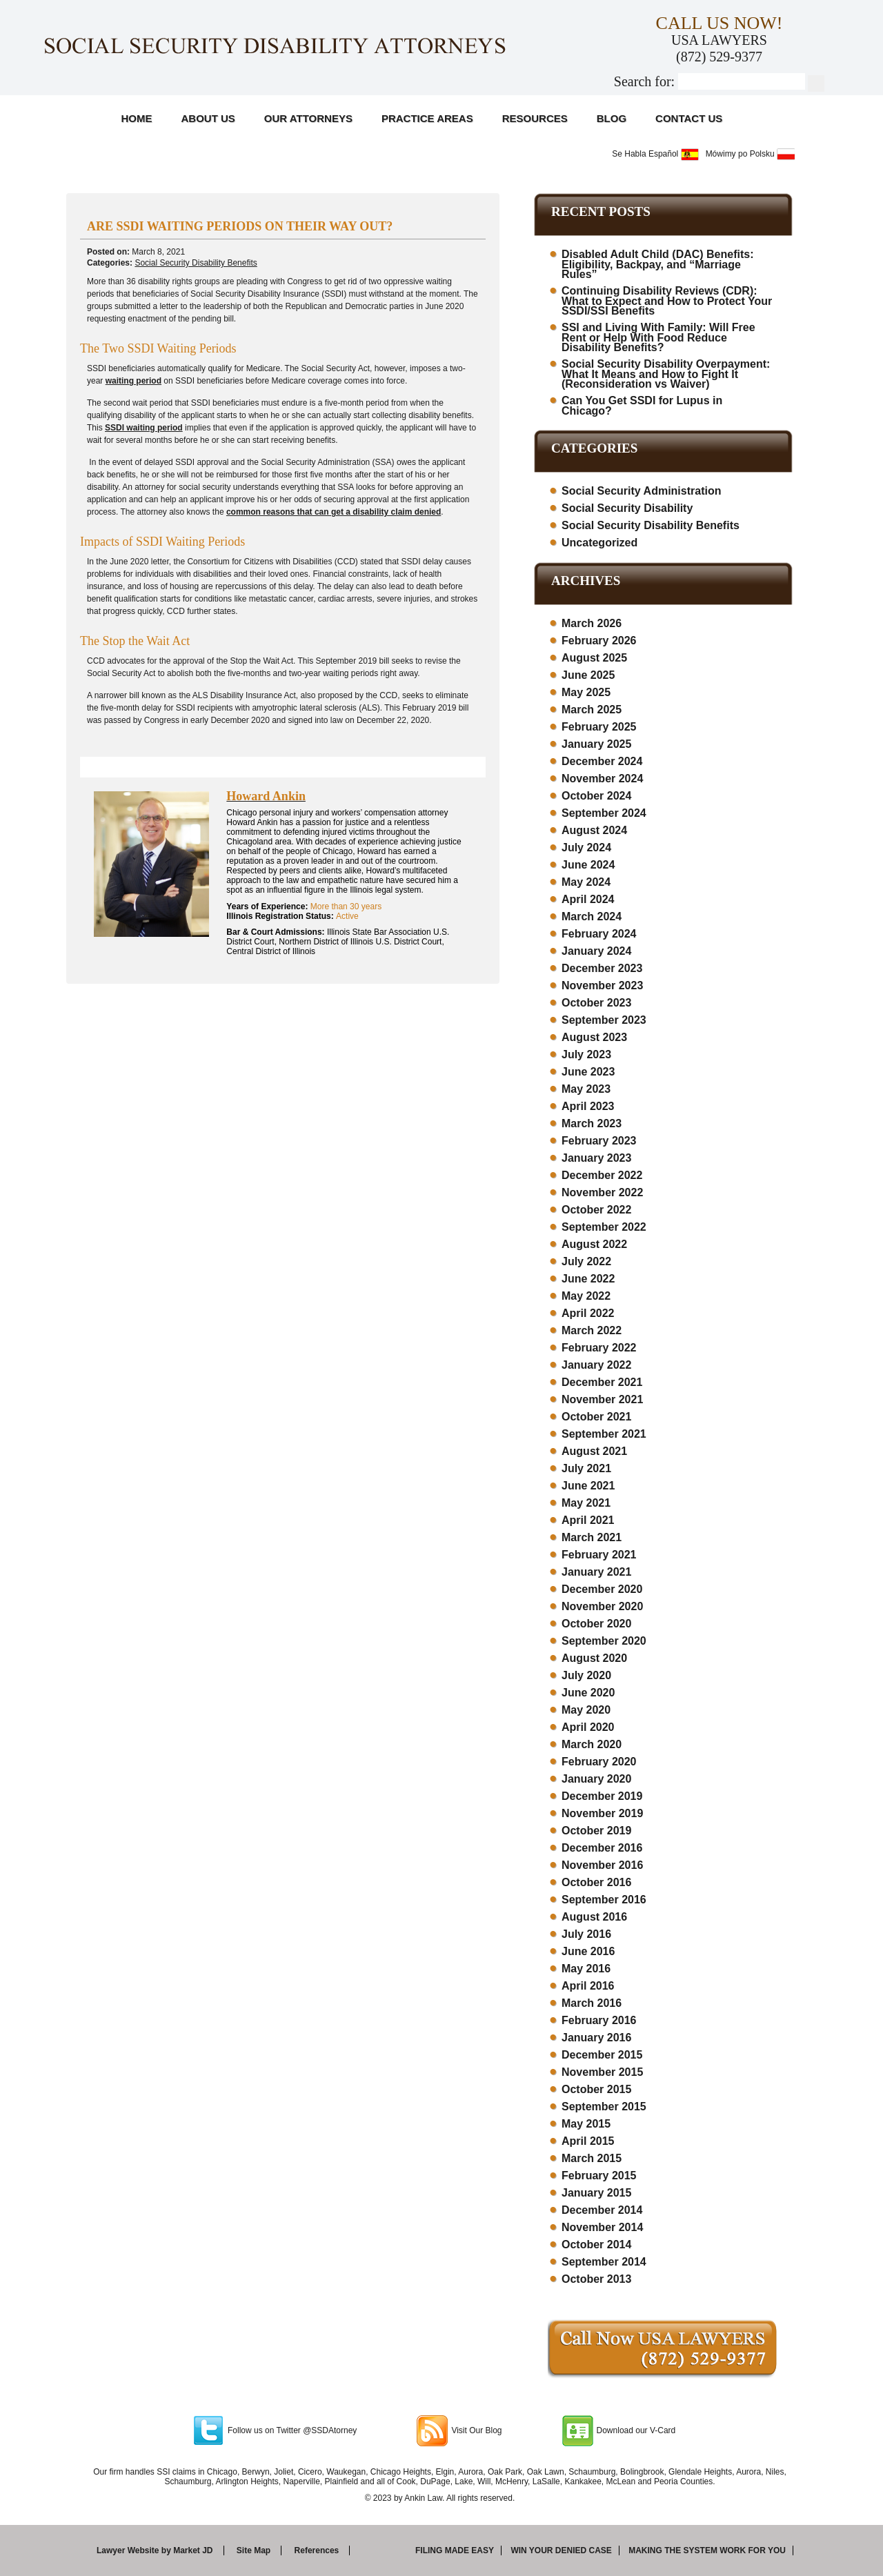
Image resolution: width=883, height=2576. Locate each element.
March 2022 (592, 1330)
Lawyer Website (128, 2550)
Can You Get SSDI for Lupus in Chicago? (642, 406)
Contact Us (688, 118)
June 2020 (588, 1692)
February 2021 (599, 1555)
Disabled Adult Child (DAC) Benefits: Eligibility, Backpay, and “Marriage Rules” (658, 264)
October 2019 (596, 1830)
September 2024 (604, 813)
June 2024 (588, 865)
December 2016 (602, 1848)
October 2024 (596, 796)
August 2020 (594, 1658)
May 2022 (586, 1296)
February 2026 (599, 640)
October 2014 (596, 2244)
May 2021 (586, 1503)
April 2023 (588, 1106)
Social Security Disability (627, 508)
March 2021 (592, 1537)
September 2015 (604, 2106)
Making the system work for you (707, 2550)
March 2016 (592, 2003)
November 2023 (602, 985)
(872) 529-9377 (719, 56)
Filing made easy (454, 2550)
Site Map (253, 2550)
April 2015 (588, 2141)
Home (136, 118)
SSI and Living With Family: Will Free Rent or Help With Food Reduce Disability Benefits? (658, 337)
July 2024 (586, 847)
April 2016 (588, 1986)
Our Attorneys (308, 118)
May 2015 (586, 2124)
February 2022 (599, 1348)
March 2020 (592, 1744)
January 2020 (596, 1779)
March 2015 (592, 2158)
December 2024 (602, 761)
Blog (611, 118)
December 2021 (602, 1382)
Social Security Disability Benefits (196, 263)
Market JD (192, 2550)
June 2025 (588, 675)
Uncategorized (599, 542)
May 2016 (586, 1968)
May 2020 (586, 1710)
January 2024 (596, 951)
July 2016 (586, 1934)
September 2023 (604, 1020)
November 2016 (602, 1865)
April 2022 (588, 1313)
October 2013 (596, 2279)
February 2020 (599, 1761)
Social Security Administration (641, 491)
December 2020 (602, 1589)
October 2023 (596, 1003)
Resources (535, 118)
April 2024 (588, 899)
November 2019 (602, 1813)
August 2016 (594, 1917)
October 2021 (596, 1417)
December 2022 (602, 1175)
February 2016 (599, 2020)
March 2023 (592, 1123)
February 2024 (599, 934)
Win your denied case (560, 2550)
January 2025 (596, 744)
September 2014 (604, 2262)
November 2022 (602, 1192)
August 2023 (594, 1037)
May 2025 (586, 692)
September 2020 (604, 1641)
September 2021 (604, 1434)
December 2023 (602, 968)
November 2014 (602, 2227)
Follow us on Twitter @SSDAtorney (292, 2430)
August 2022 (594, 1244)
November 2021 (602, 1399)
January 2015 (596, 2193)
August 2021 (594, 1451)
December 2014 (602, 2210)
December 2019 (602, 1796)
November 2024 (602, 778)
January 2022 (596, 1365)
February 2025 (599, 727)
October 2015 (596, 2089)
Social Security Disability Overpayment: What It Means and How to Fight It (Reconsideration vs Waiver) (666, 374)
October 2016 (596, 1882)
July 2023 (586, 1054)
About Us (208, 118)
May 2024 (586, 882)
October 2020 (596, 1623)
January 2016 (596, 2037)
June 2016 (588, 1951)
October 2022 (596, 1210)
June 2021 (588, 1486)
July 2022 (586, 1261)
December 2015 (602, 2055)
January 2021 (596, 1572)
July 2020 (586, 1675)
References (317, 2550)
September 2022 (604, 1227)
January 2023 (596, 1158)
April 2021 (588, 1520)
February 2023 (599, 1141)
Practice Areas (427, 118)
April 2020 (588, 1727)
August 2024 (594, 830)
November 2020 (602, 1606)
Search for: (644, 81)
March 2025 (592, 709)
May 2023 (586, 1089)
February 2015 (599, 2175)
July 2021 (586, 1468)
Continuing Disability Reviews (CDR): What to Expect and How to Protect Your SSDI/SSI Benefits (667, 301)
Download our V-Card (636, 2430)
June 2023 (588, 1072)
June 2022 (588, 1279)
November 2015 (602, 2072)
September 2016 (604, 1899)
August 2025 (594, 658)
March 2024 (592, 916)
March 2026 (592, 623)
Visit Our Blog (476, 2430)
